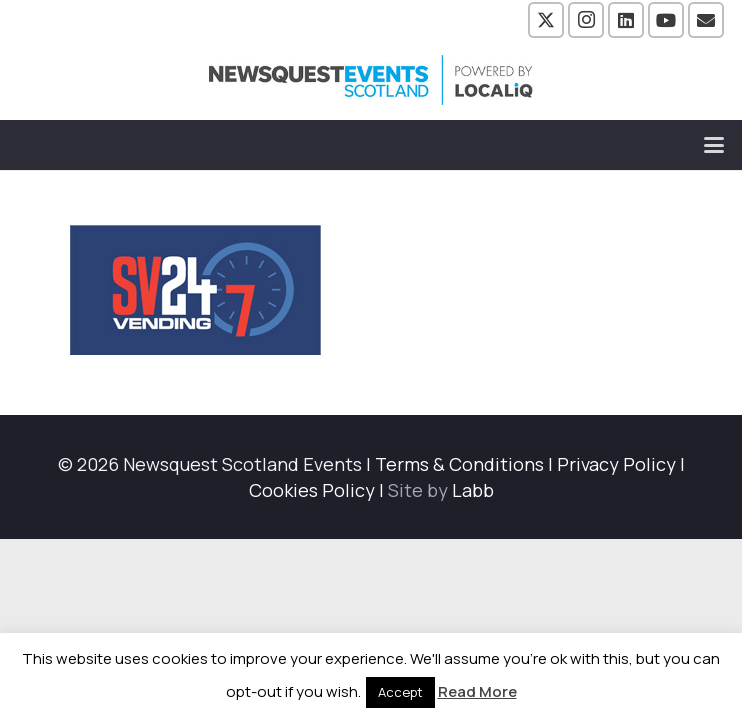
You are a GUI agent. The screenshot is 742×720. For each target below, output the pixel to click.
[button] (714, 145)
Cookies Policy (312, 490)
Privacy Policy (616, 464)
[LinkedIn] (626, 20)
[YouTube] (666, 20)
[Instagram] (586, 20)
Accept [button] (400, 692)
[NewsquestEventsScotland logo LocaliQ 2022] (371, 80)
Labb (473, 490)
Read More (477, 691)
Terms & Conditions (459, 464)
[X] (546, 20)
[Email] (706, 20)
